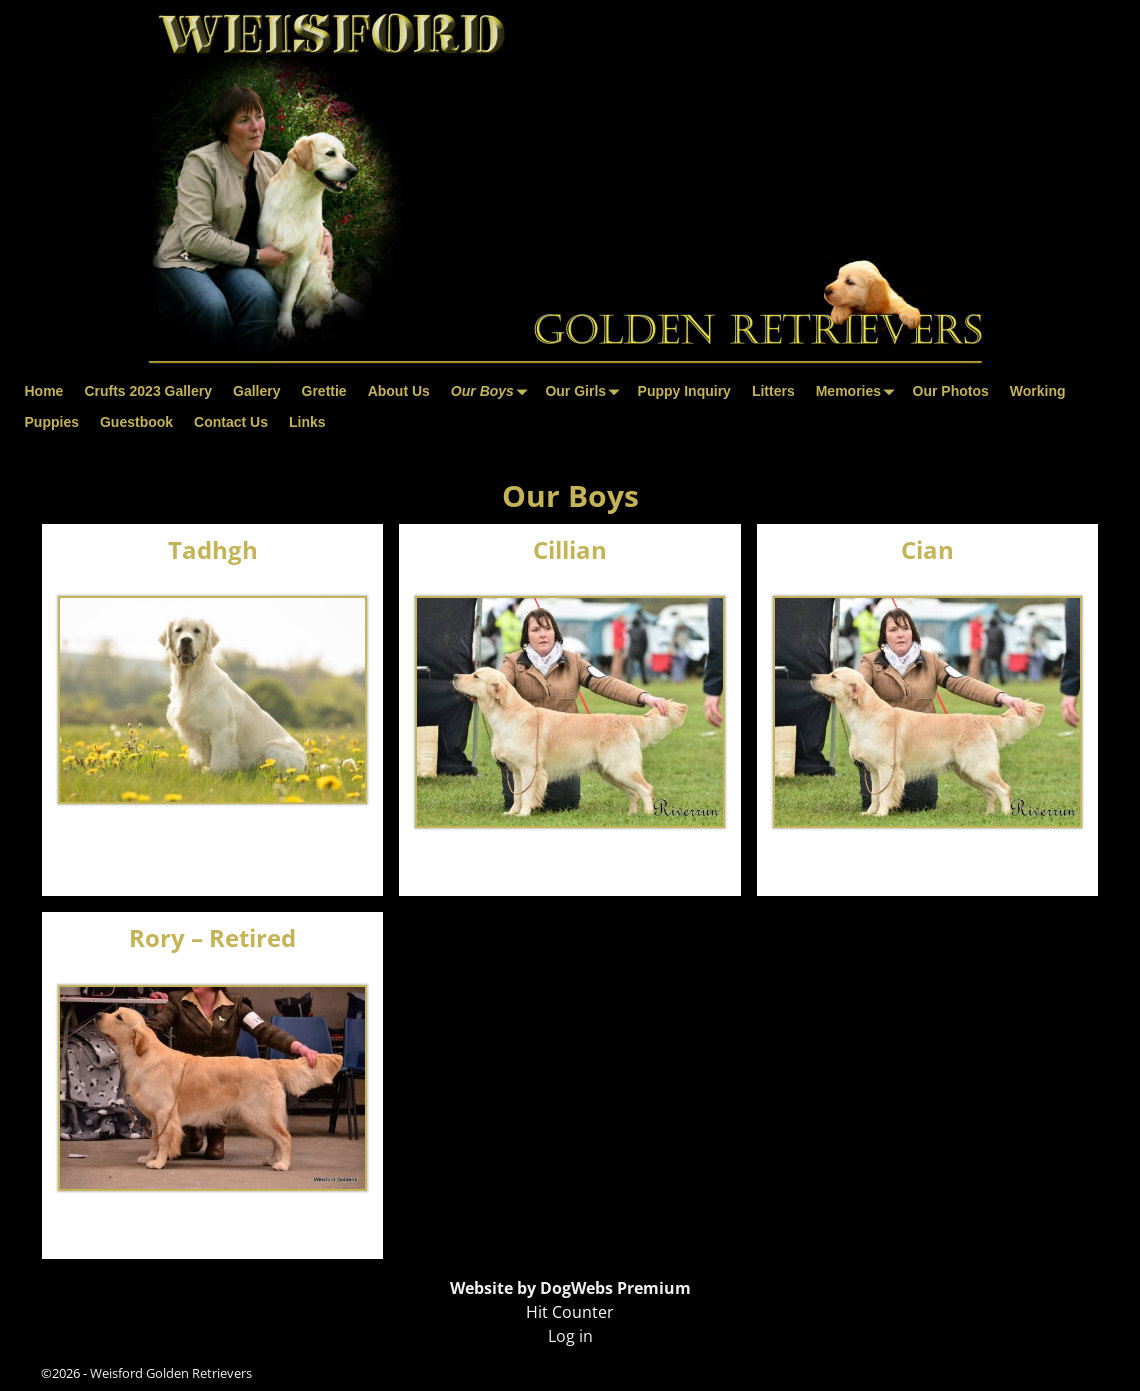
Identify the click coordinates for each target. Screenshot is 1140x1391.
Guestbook (136, 422)
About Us (399, 391)
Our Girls (586, 391)
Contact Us (231, 422)
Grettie (324, 391)
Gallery (256, 391)
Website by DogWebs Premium (570, 1288)
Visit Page (335, 859)
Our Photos (951, 391)
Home (44, 391)
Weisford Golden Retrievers (171, 1373)
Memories (859, 391)
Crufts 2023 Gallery (148, 391)
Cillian (570, 549)
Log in (570, 1336)
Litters (773, 391)
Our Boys (493, 391)
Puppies (52, 422)
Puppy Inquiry (684, 391)
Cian (927, 549)
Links (307, 422)
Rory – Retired (212, 937)
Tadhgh (213, 549)
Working (1038, 391)
